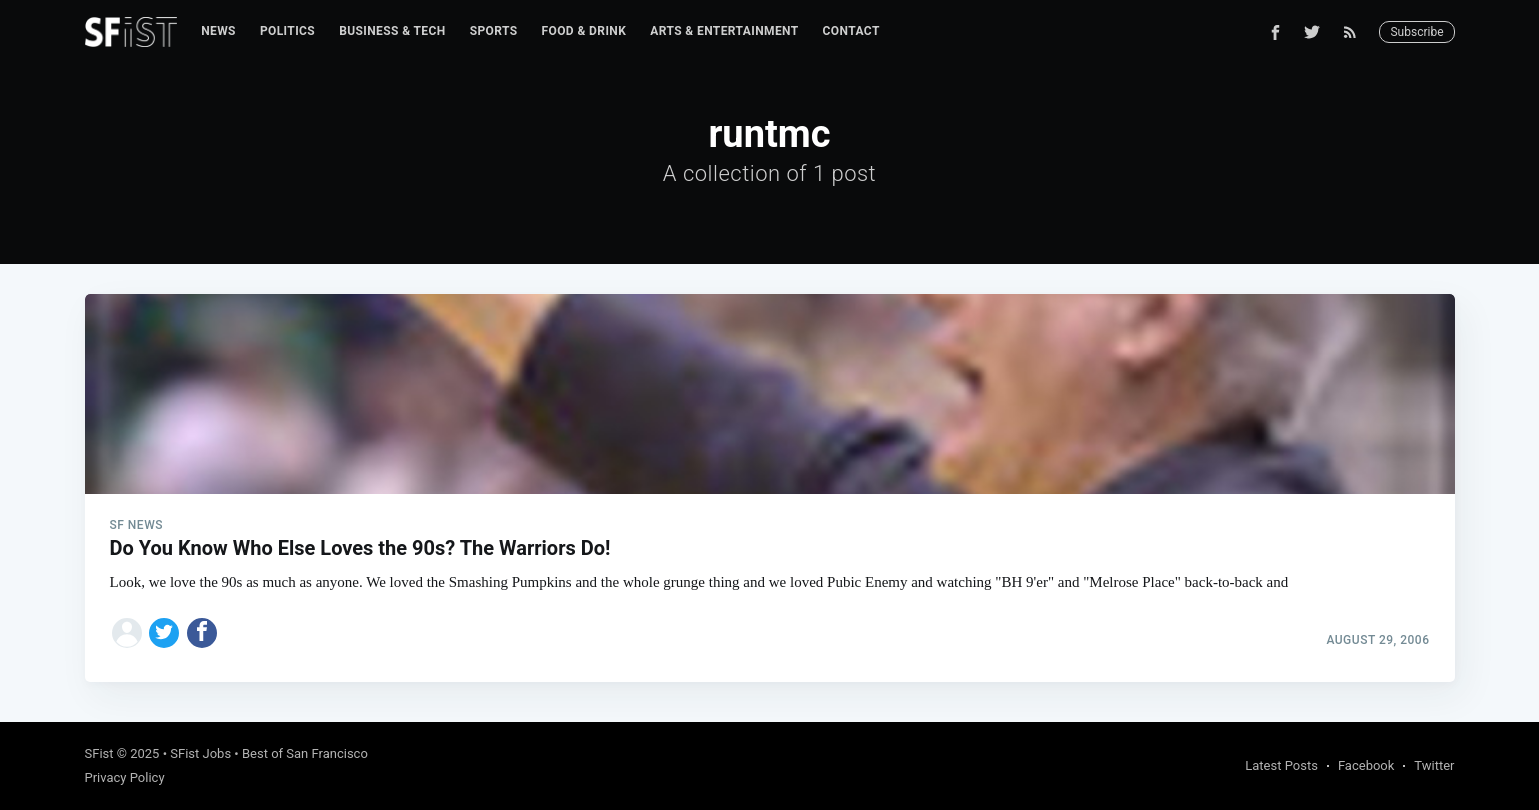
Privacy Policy (125, 777)
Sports (494, 31)
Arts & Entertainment (724, 31)
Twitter (1434, 765)
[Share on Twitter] (164, 633)
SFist (99, 753)
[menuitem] (218, 31)
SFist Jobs (200, 753)
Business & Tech (392, 31)
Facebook (1366, 765)
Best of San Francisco (305, 753)
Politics (287, 31)
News (218, 31)
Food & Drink (584, 31)
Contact (851, 31)
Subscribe (1416, 32)
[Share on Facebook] (202, 633)
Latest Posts (1281, 765)
